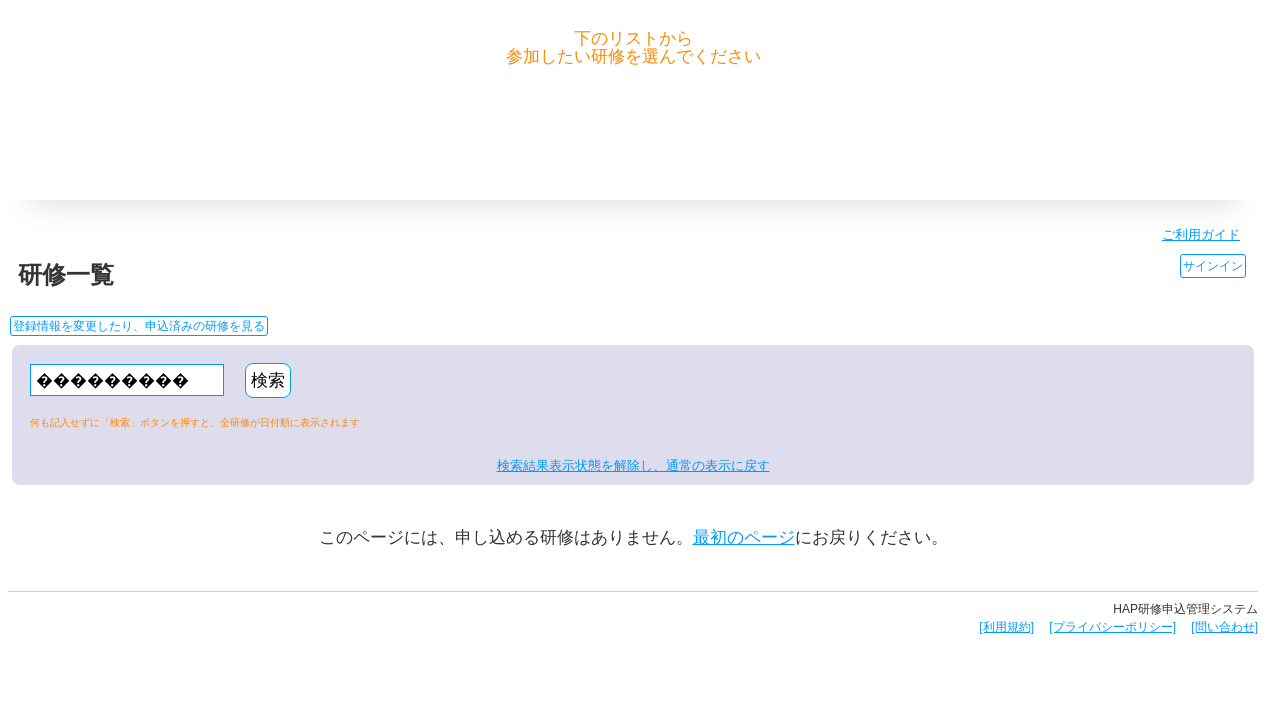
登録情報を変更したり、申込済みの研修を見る (139, 326)
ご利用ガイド (1201, 234)
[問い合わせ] (1224, 627)
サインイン (1213, 266)
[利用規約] (1006, 627)
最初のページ (744, 537)
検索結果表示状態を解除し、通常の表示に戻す (633, 465)
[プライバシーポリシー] (1112, 627)
